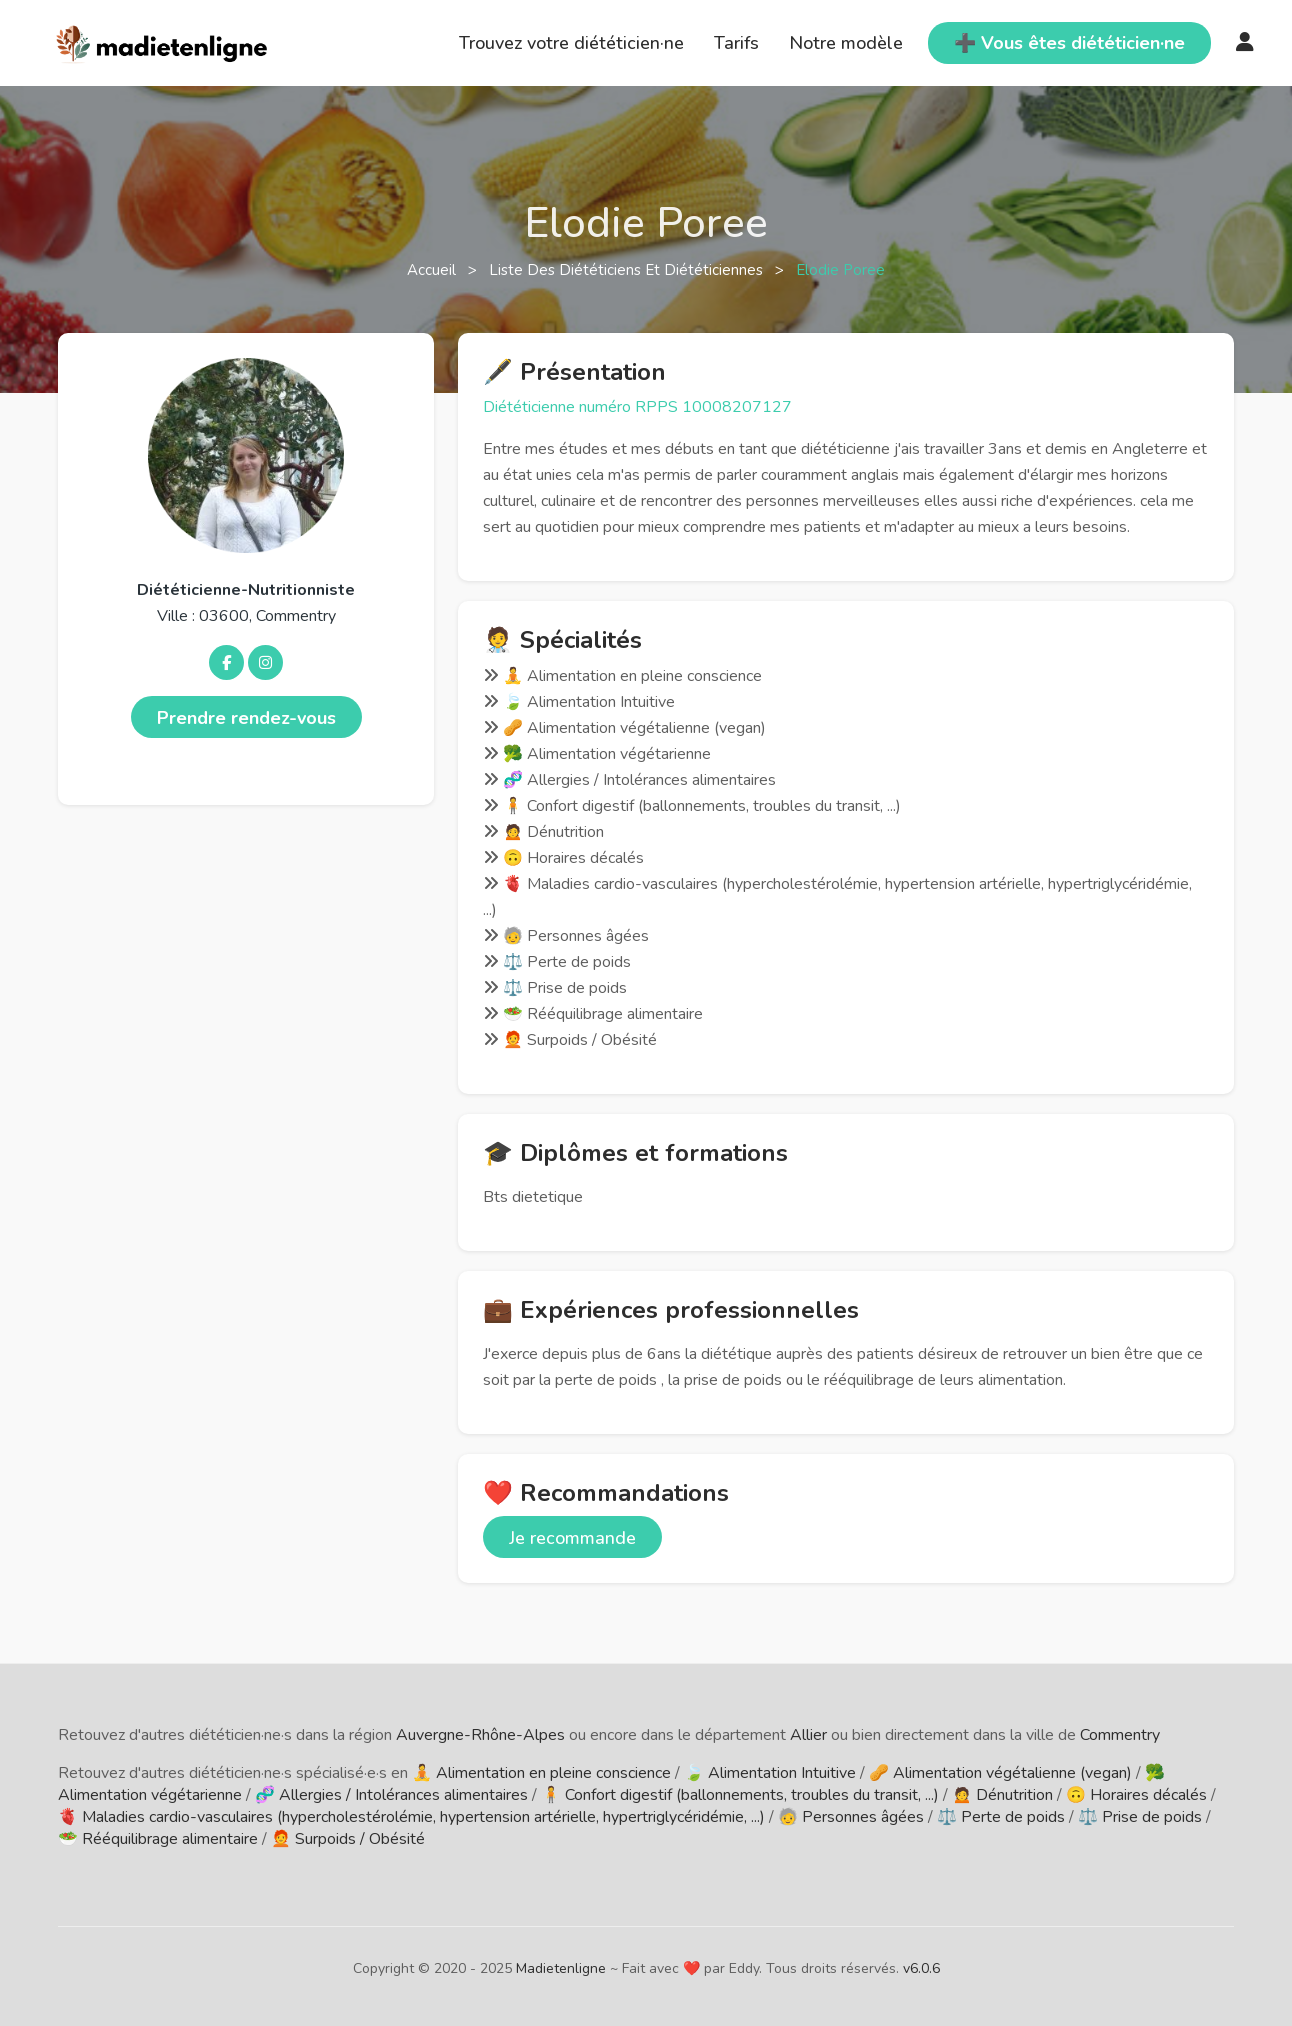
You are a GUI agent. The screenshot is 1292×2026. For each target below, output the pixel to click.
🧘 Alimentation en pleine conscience (541, 1773)
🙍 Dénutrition (1002, 1795)
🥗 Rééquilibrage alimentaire (158, 1839)
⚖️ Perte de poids (1001, 1817)
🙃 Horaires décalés (1136, 1795)
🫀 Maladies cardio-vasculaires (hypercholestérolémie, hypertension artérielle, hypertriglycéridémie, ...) (411, 1817)
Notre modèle (846, 43)
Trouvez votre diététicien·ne (571, 43)
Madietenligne (561, 1968)
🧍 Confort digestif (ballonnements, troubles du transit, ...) (740, 1795)
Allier (808, 1735)
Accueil (433, 270)
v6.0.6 (921, 1968)
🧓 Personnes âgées (851, 1817)
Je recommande (572, 1538)
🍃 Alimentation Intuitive (770, 1773)
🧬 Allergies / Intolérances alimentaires (391, 1795)
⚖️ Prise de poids (1140, 1817)
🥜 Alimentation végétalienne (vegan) (1000, 1773)
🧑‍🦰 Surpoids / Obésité (348, 1839)
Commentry (1120, 1735)
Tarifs (736, 43)
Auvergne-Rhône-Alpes (480, 1735)
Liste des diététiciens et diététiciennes (628, 270)
